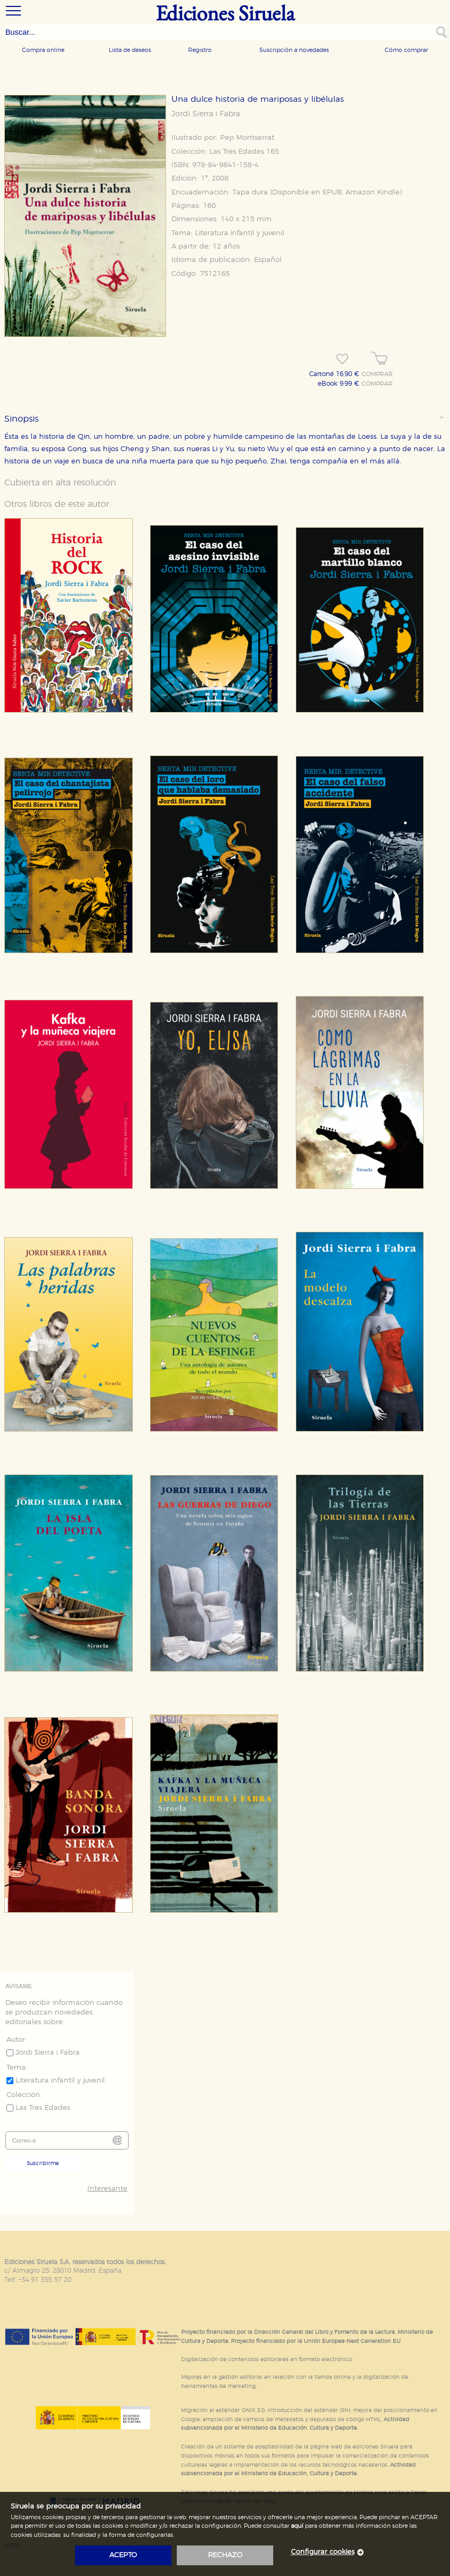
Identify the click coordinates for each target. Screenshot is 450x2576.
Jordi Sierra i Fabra (205, 114)
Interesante (107, 2188)
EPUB (332, 192)
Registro (200, 50)
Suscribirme (43, 2163)
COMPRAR (377, 374)
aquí (297, 2526)
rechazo (225, 2555)
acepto (123, 2555)
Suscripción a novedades (294, 50)
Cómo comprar (406, 50)
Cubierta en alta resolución (60, 482)
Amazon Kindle (373, 192)
